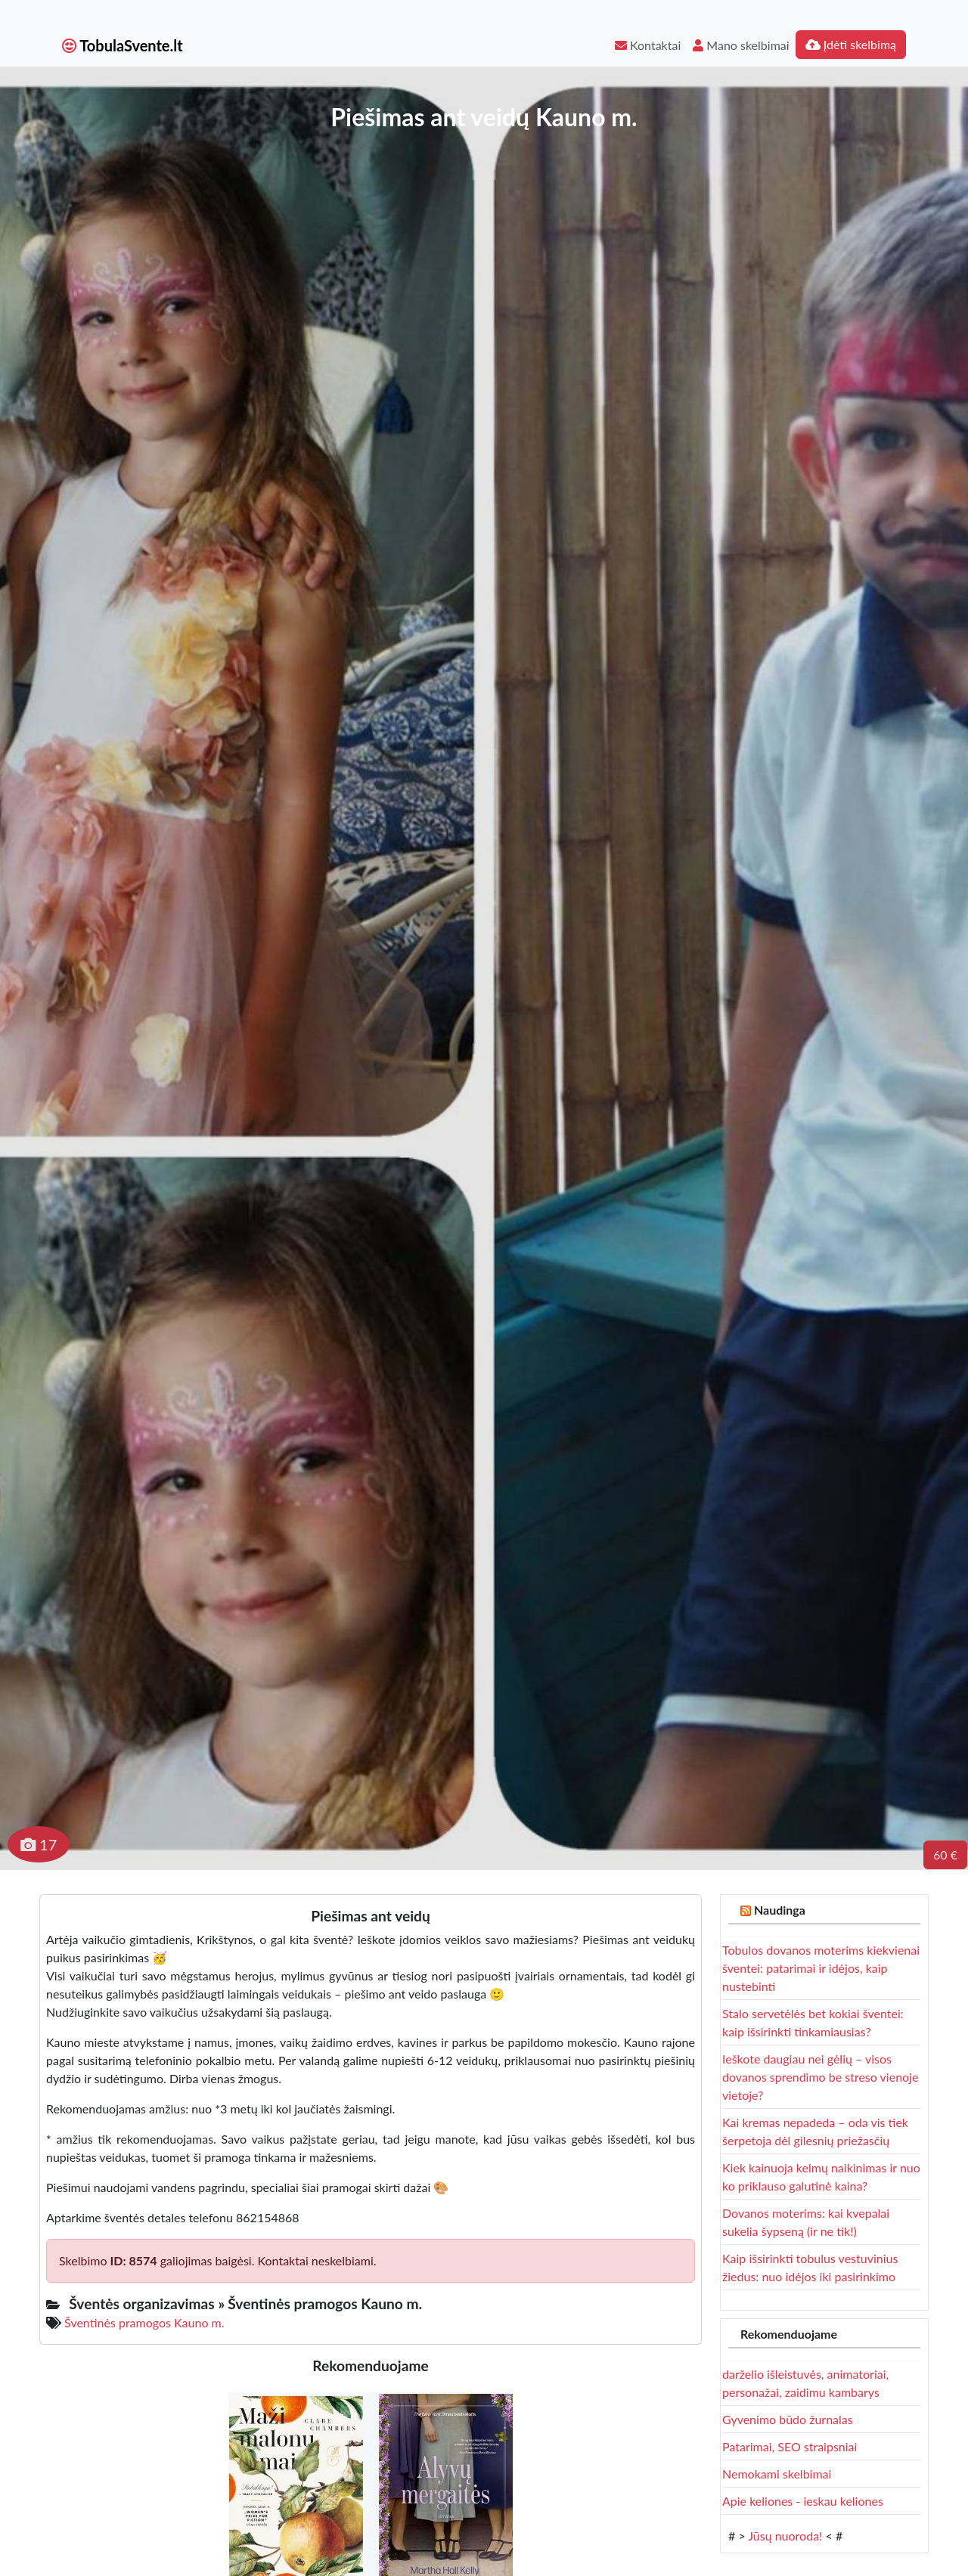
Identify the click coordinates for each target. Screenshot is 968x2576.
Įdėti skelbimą (850, 44)
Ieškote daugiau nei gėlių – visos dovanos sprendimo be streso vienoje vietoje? (820, 2076)
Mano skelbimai (741, 45)
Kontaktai (648, 45)
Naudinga (779, 1910)
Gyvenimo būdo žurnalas (787, 2419)
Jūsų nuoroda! (785, 2535)
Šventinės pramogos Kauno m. (144, 2322)
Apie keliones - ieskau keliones (802, 2501)
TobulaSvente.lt (122, 45)
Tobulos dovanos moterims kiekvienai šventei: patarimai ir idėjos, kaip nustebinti (821, 1968)
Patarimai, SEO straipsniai (789, 2446)
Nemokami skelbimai (776, 2473)
